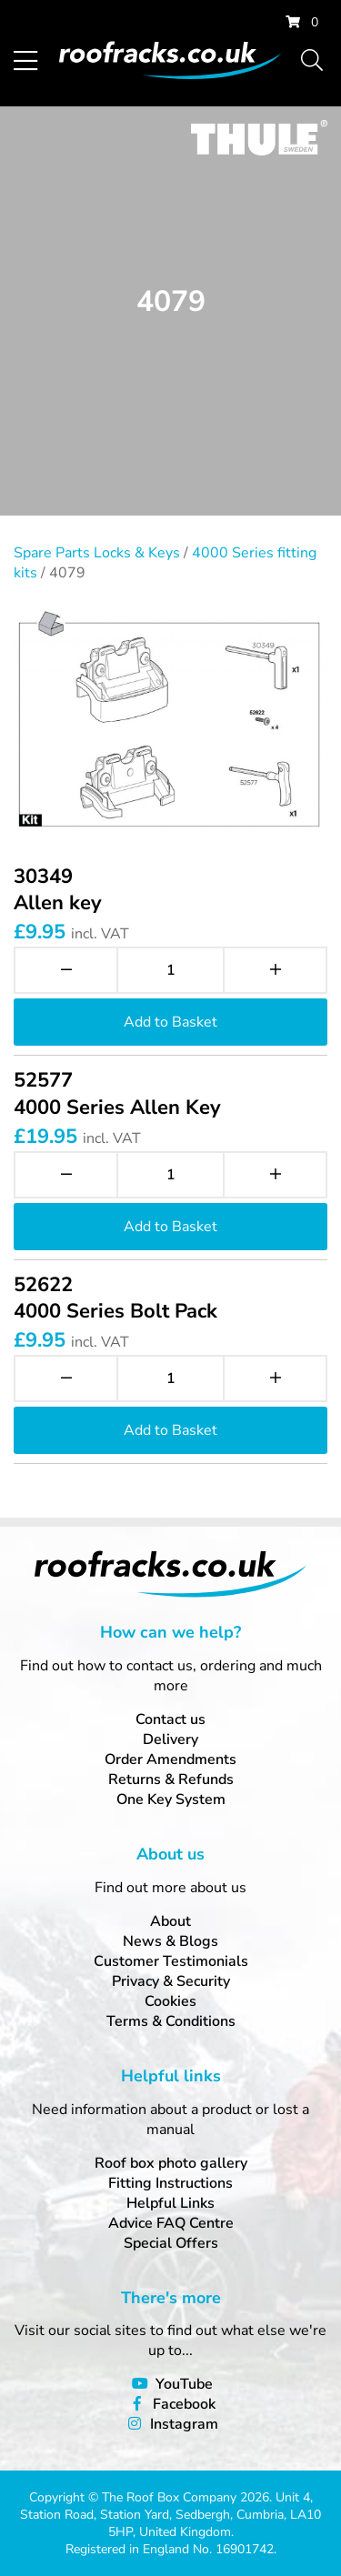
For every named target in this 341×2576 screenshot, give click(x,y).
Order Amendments (170, 1759)
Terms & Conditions (171, 2021)
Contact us (170, 1719)
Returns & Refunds (171, 1779)
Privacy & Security (171, 1981)
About (170, 1921)
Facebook (184, 2404)
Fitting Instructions (170, 2183)
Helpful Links (170, 2203)
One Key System (171, 1799)
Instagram (184, 2424)
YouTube (184, 2384)
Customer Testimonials (171, 1961)
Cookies (170, 2001)
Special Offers (171, 2243)
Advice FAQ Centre (171, 2223)
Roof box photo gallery (171, 2163)
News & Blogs (170, 1941)
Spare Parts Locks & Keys (97, 553)
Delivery (170, 1739)
